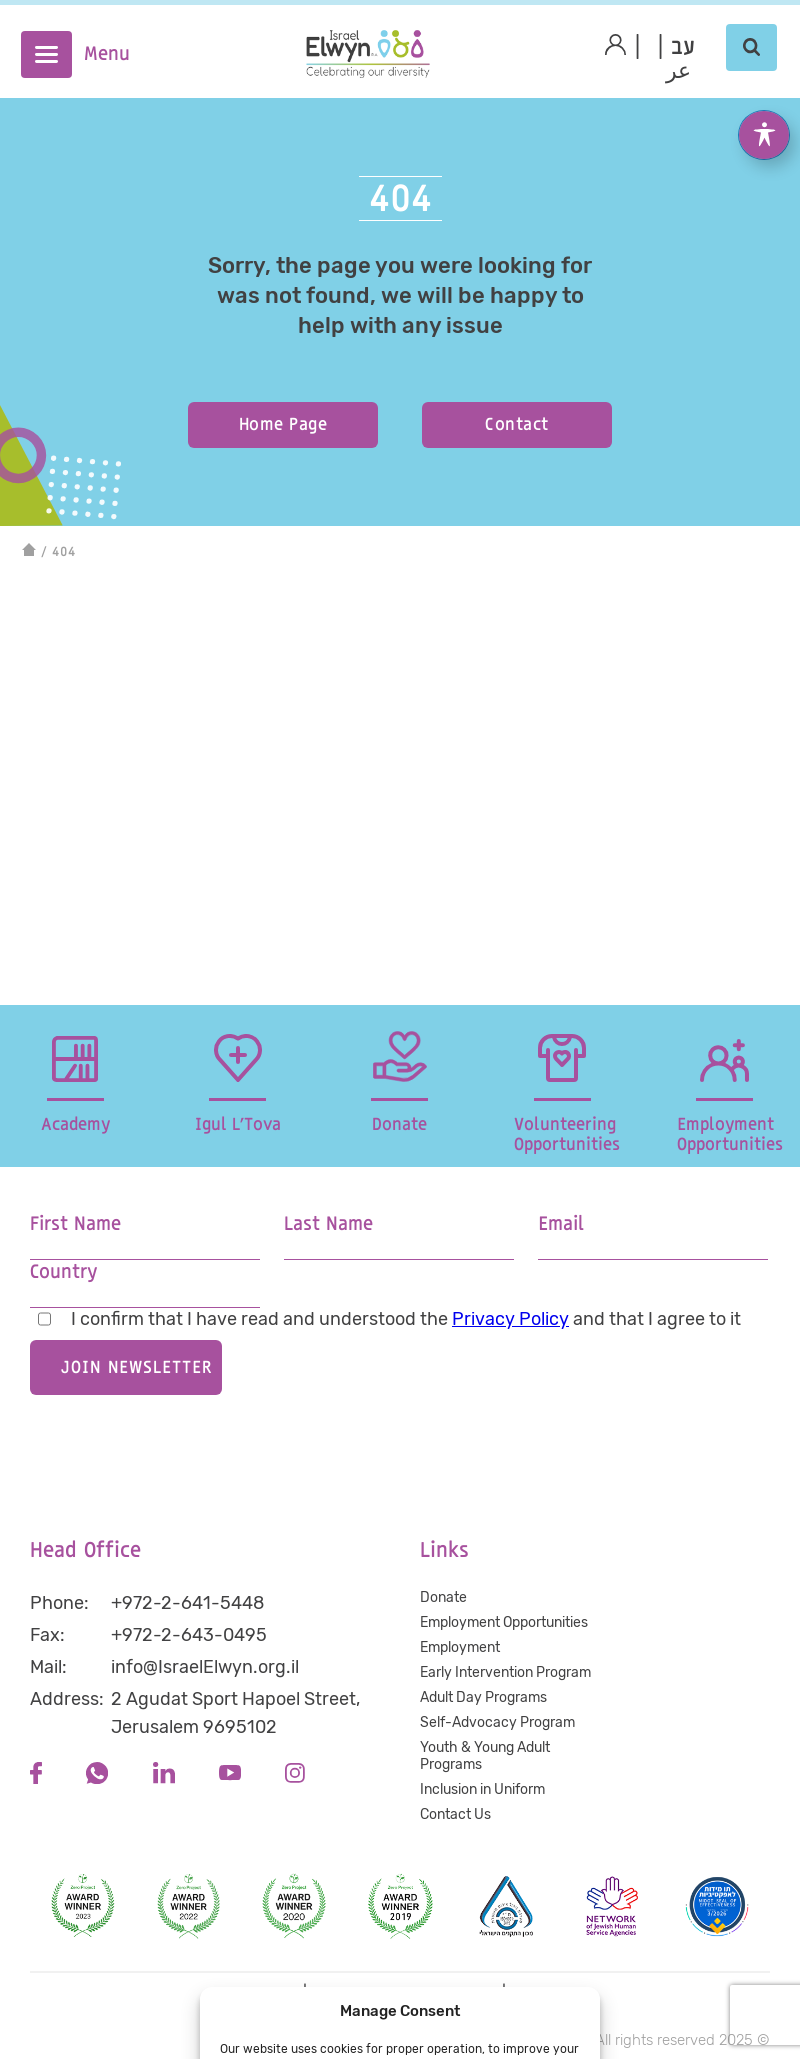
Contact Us (455, 1814)
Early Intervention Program (505, 1672)
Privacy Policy (510, 1319)
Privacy (270, 1993)
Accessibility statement (404, 1993)
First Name (75, 1224)
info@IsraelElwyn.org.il (205, 1667)
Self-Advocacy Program (497, 1722)
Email (561, 1224)
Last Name (328, 1224)
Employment (460, 1647)
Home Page (283, 424)
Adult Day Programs (483, 1697)
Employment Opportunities (504, 1622)
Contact (517, 424)
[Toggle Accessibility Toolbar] (764, 101)
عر (679, 71)
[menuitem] (683, 48)
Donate (443, 1597)
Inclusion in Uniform (482, 1789)
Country (63, 1272)
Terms (534, 1993)
